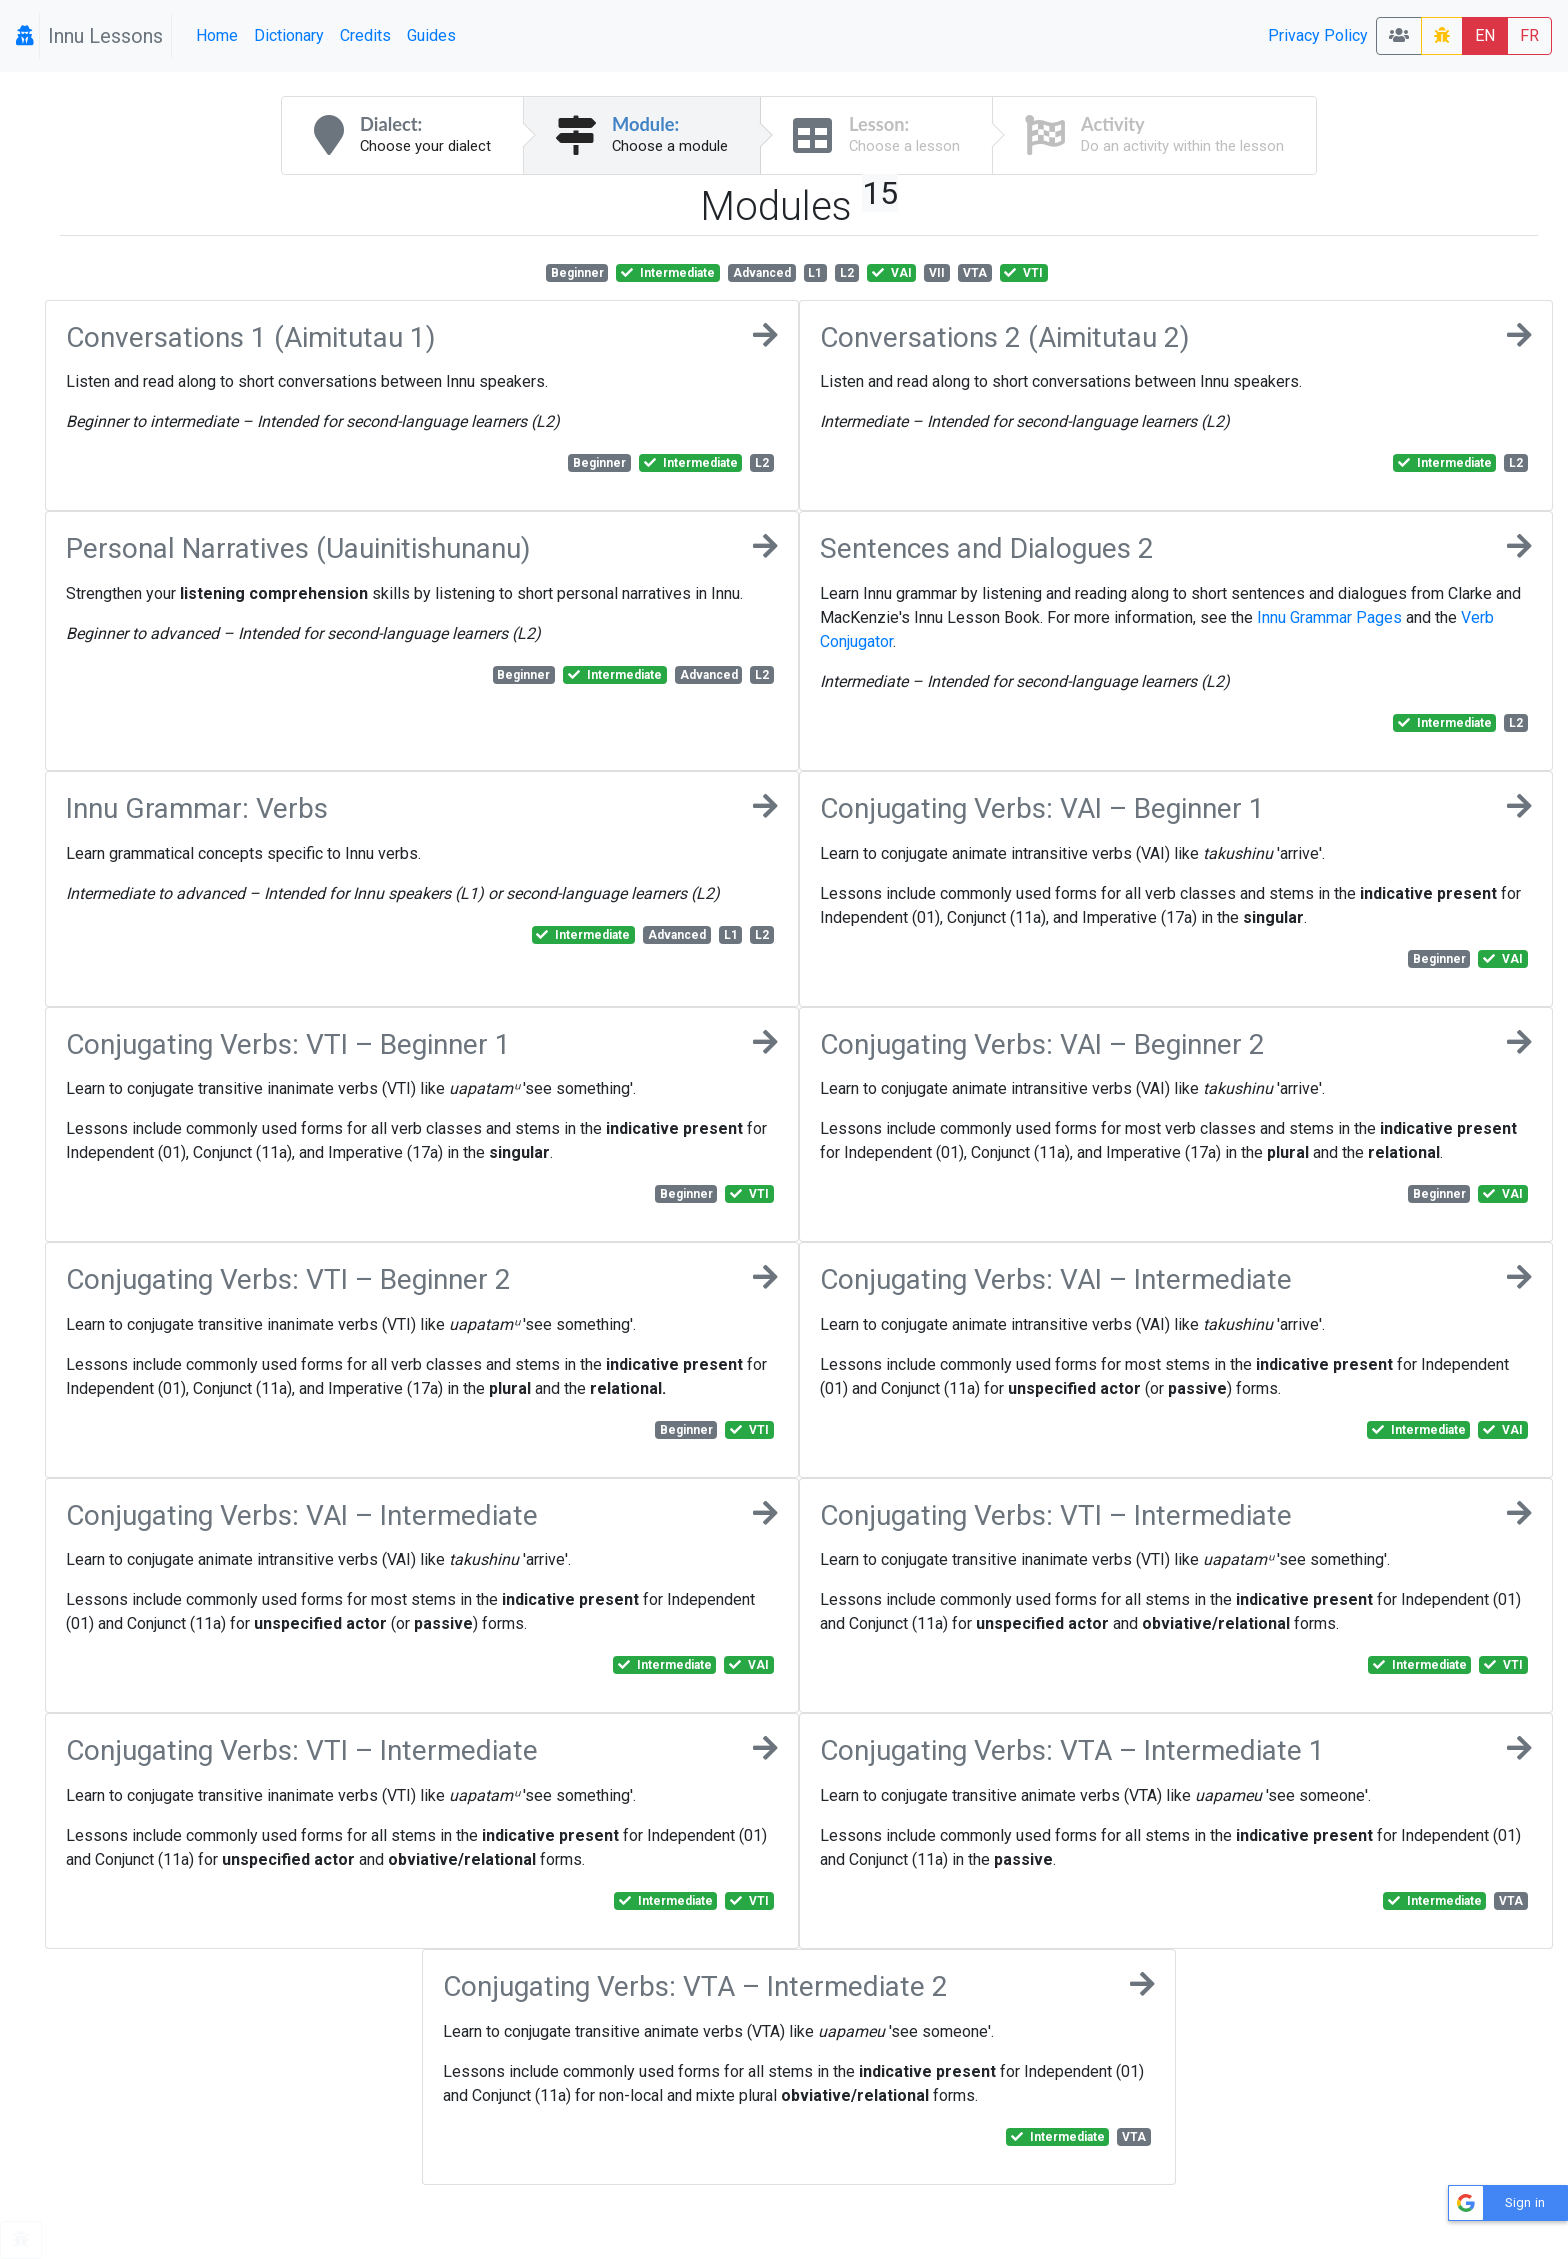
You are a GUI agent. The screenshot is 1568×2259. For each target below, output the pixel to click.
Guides (431, 35)
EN (1485, 35)
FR (1529, 35)
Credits (365, 35)
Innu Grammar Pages (1329, 617)
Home (217, 35)
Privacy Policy (1318, 35)
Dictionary (289, 35)
